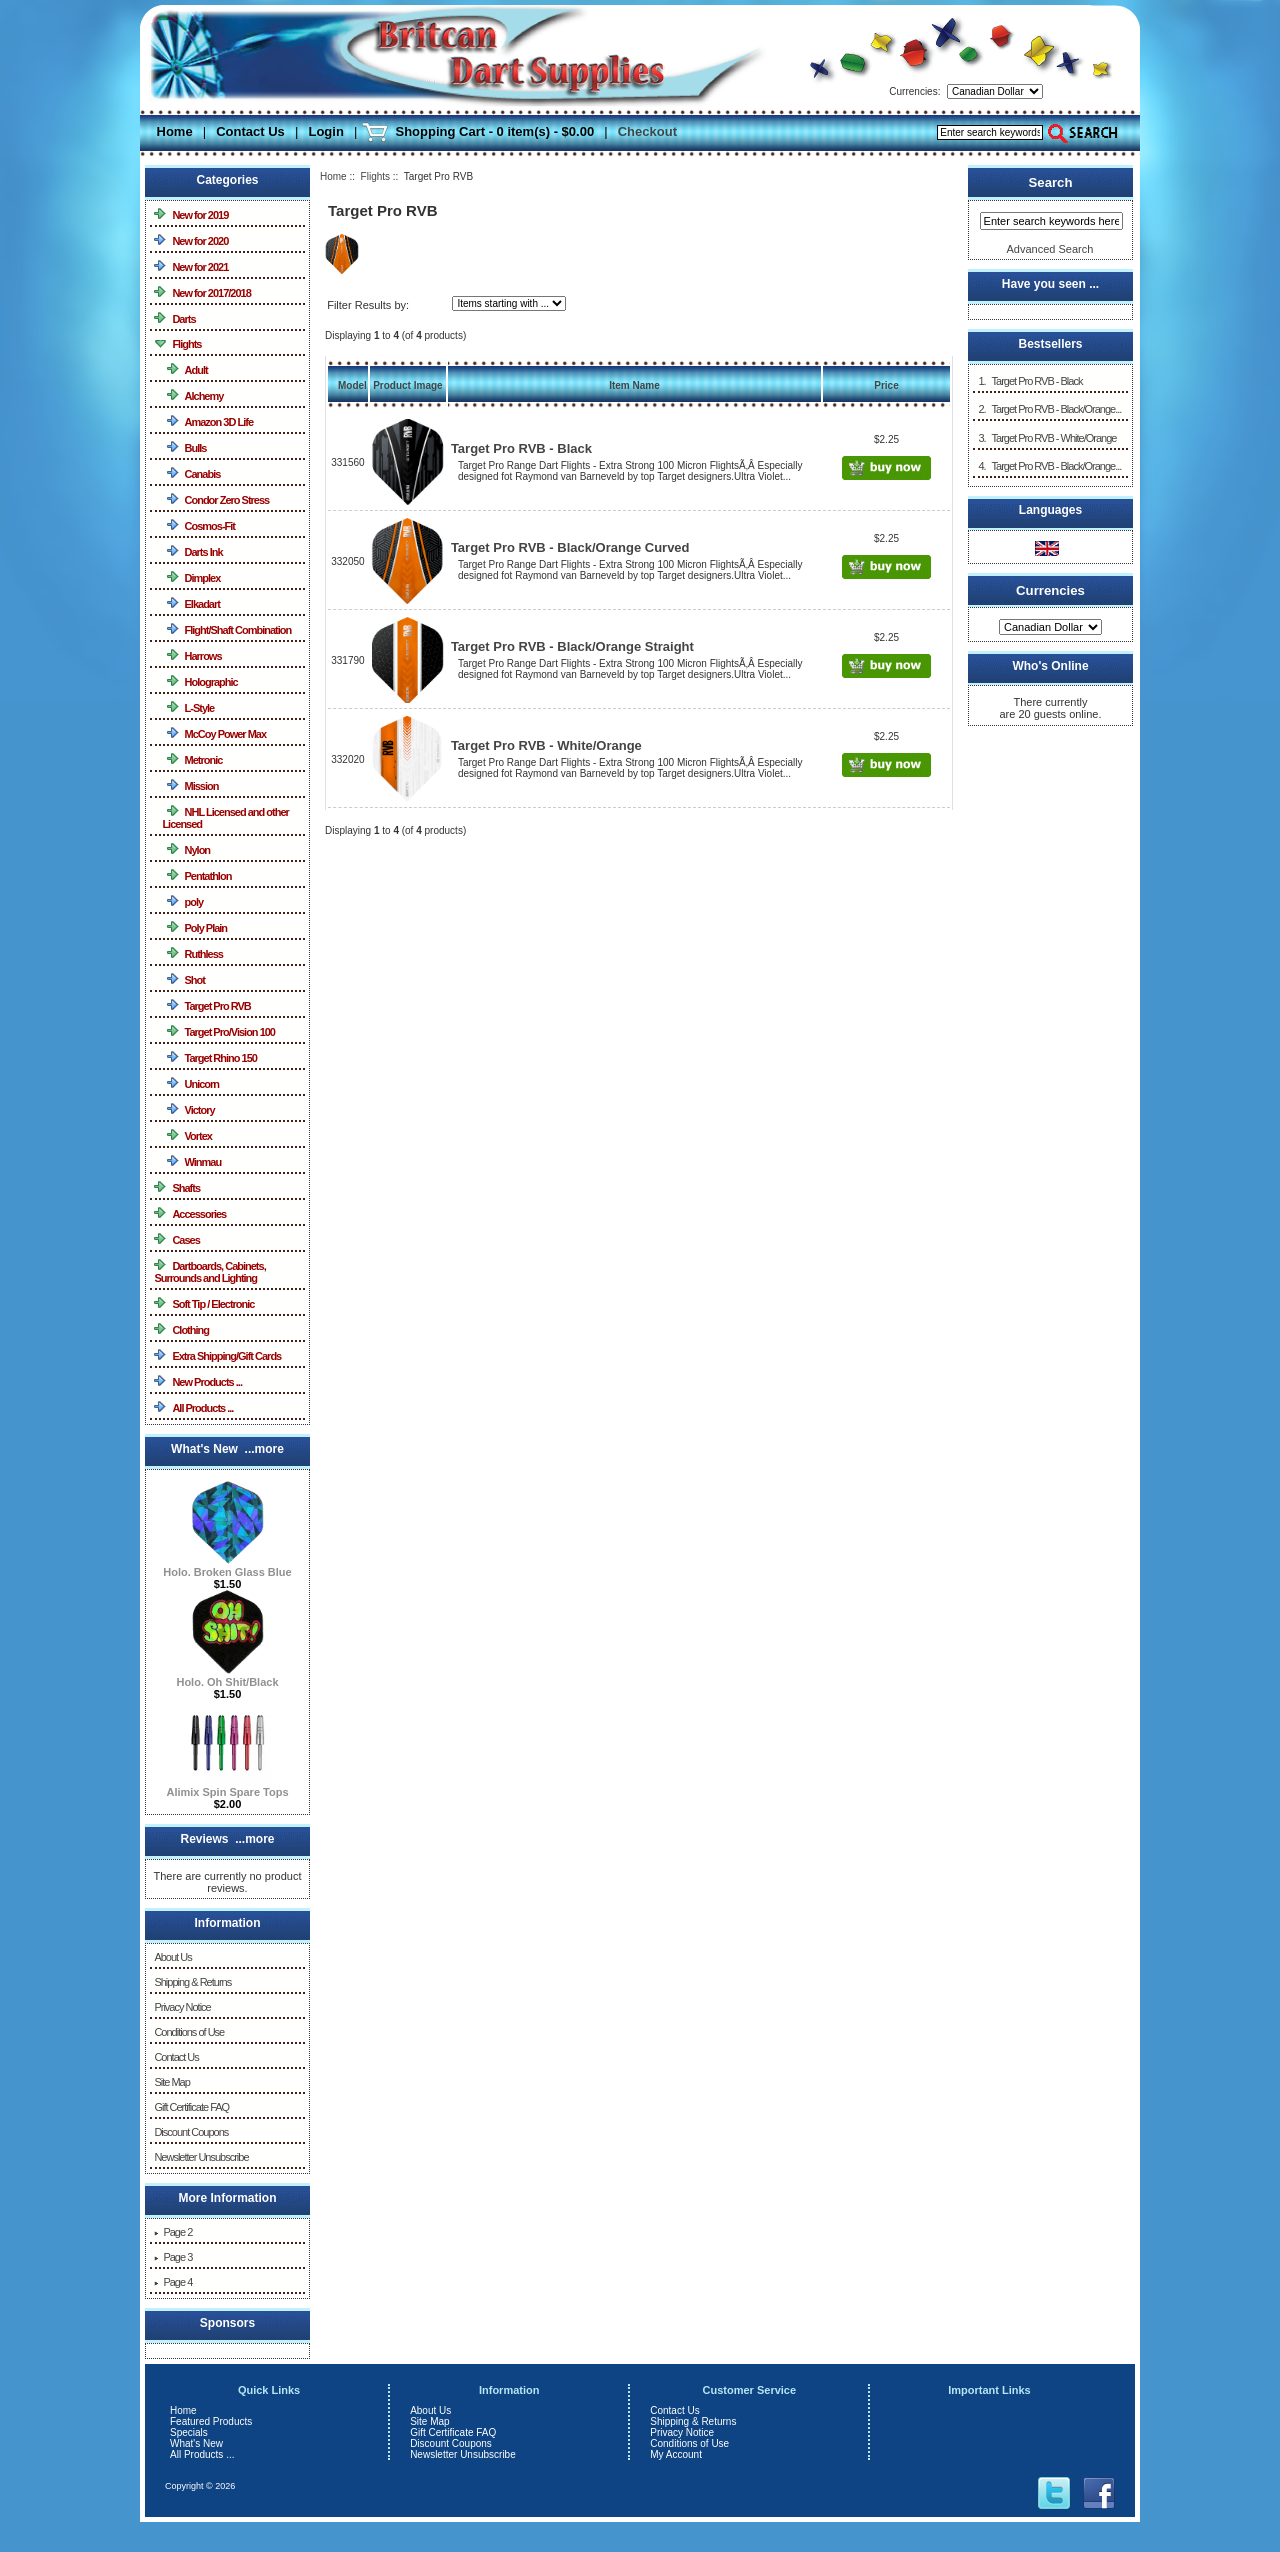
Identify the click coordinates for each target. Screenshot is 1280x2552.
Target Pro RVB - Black (521, 448)
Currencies (1050, 589)
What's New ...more (227, 1449)
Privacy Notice (182, 2007)
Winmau (191, 1161)
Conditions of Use (189, 2032)
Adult (184, 369)
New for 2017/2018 (202, 292)
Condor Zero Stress (215, 499)
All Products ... (193, 1407)
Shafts (177, 1187)
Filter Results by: (368, 305)
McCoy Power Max (214, 733)
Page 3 (173, 2257)
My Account (676, 2454)
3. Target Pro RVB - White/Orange (1046, 438)
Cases (176, 1239)
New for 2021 (191, 266)
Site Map (171, 2082)
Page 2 (173, 2232)
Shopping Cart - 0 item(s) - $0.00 (494, 131)
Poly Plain (194, 927)
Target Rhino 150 (209, 1057)
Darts (174, 318)
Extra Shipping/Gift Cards (217, 1355)
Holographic (199, 681)
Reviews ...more (227, 1839)
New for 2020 (191, 240)
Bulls (184, 447)
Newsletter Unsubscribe (201, 2157)
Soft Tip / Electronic (204, 1303)
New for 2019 (191, 214)
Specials (189, 2432)
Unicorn (190, 1083)
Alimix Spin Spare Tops (227, 1787)
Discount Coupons (191, 2132)
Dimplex (191, 577)
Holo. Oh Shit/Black (227, 1677)
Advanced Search (1050, 249)
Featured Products (211, 2421)
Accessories (190, 1213)
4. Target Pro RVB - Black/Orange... (1049, 466)
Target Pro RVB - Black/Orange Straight (572, 646)
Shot (183, 979)
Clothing (181, 1329)
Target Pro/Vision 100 (218, 1031)
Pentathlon (196, 875)
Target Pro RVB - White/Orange (546, 745)
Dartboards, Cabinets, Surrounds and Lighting (209, 1271)
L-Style (188, 707)
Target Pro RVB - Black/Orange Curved (570, 547)
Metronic (192, 759)
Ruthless (192, 953)
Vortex (187, 1135)
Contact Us (250, 131)
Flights (375, 176)
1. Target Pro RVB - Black (1029, 381)
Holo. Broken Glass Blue (227, 1567)
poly (182, 901)
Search (1051, 182)
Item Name (634, 385)
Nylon (186, 849)
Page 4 (173, 2282)
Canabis (191, 473)
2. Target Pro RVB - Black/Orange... (1049, 409)
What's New (196, 2443)
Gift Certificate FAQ (191, 2107)
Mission (190, 785)
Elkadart (191, 603)
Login (325, 131)
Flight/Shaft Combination (226, 629)
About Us (172, 1957)
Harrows (191, 655)
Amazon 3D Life (207, 421)
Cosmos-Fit (198, 525)
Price (886, 385)
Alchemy (192, 395)
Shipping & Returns (192, 1982)
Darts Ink (192, 551)
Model (352, 385)
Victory (188, 1109)
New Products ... (198, 1381)
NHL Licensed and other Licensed (225, 817)
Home (175, 131)
